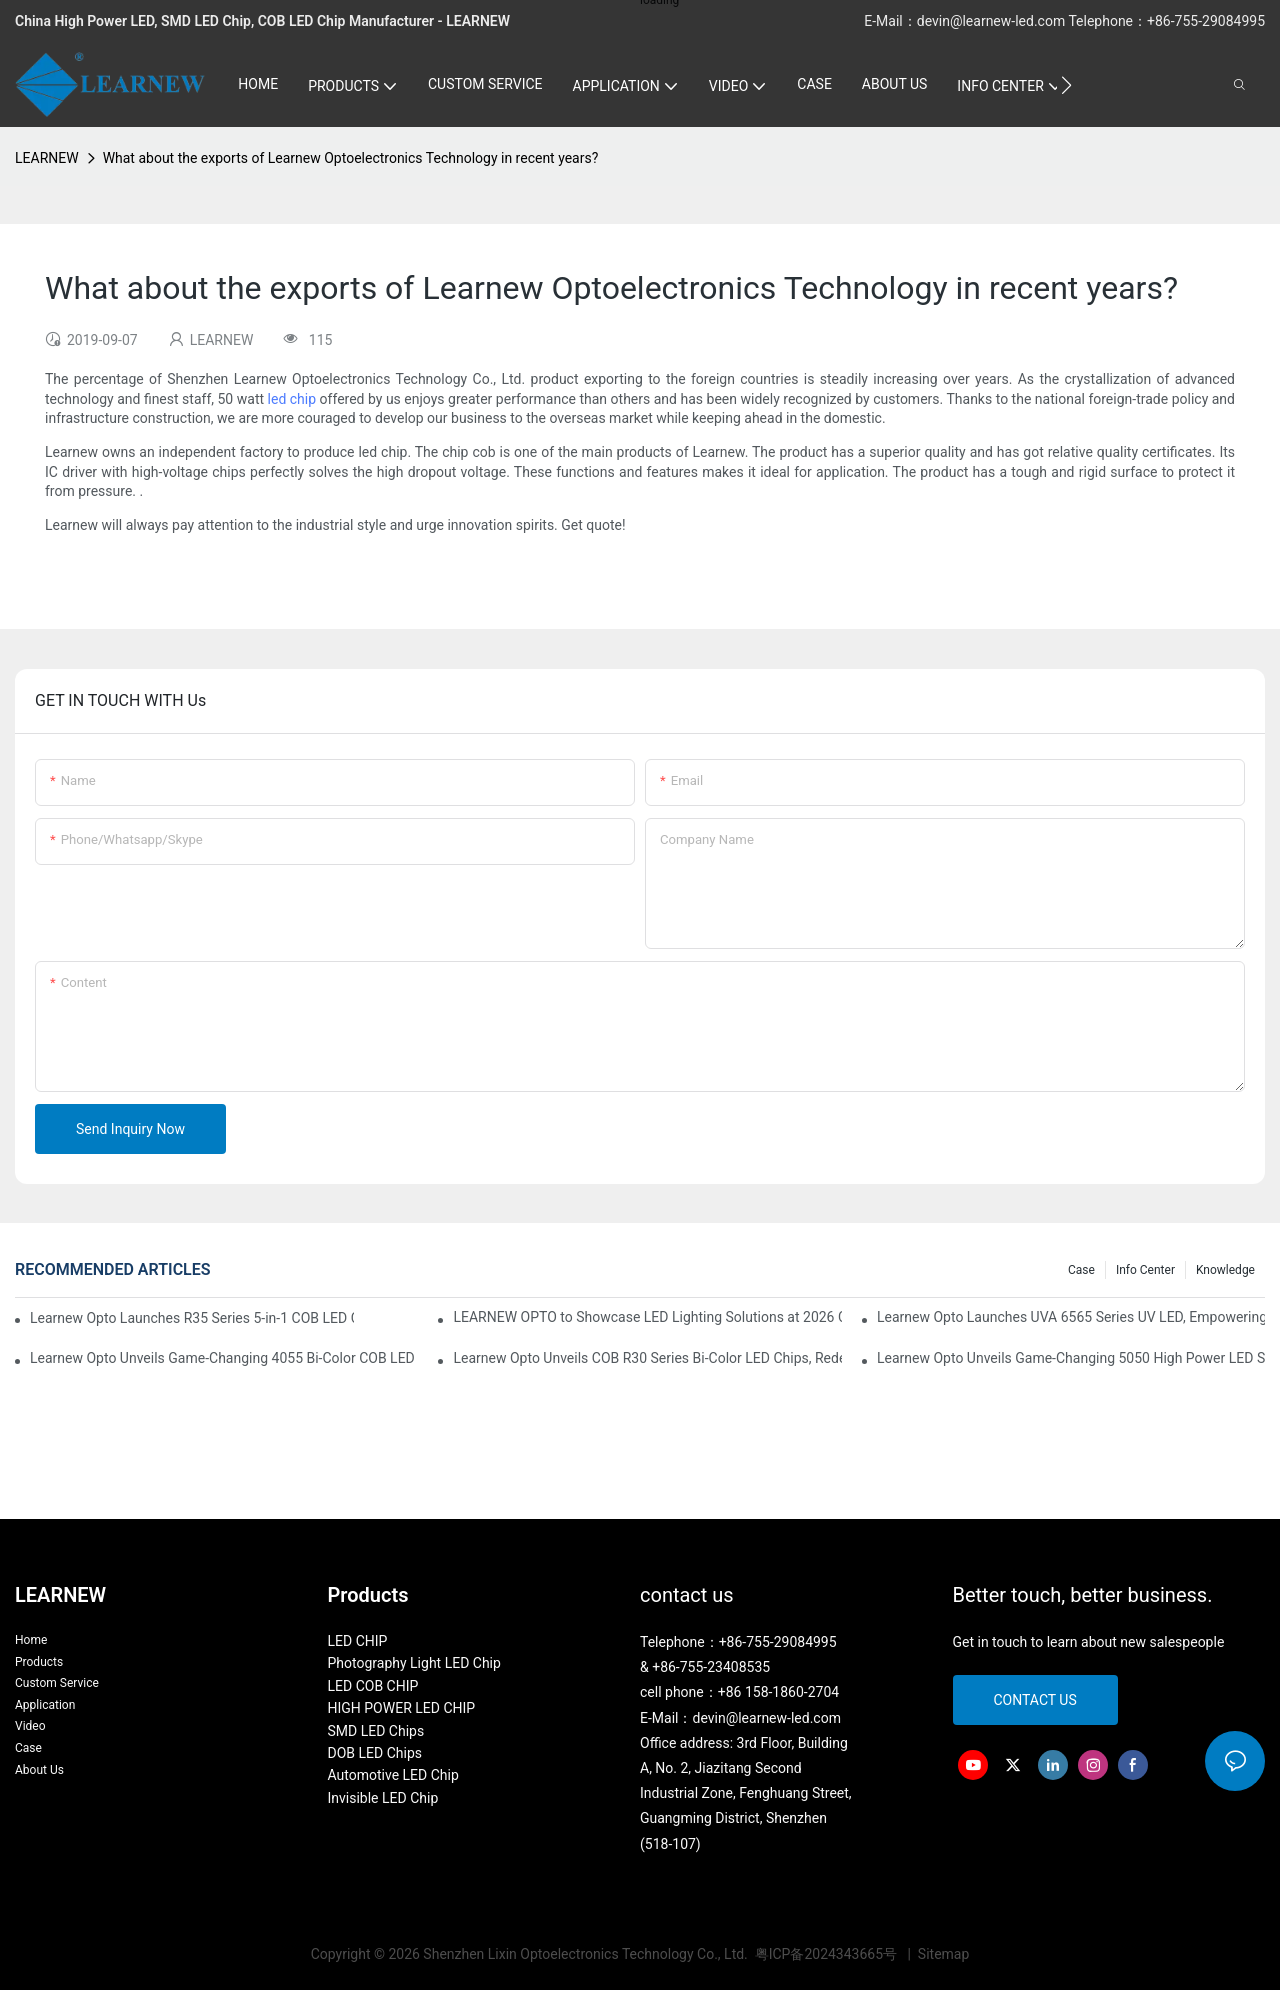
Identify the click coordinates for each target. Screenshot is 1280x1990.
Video (30, 1726)
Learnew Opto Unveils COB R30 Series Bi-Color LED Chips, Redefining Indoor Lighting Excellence (647, 1358)
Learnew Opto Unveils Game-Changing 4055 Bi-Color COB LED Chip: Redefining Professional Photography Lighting (224, 1358)
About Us (39, 1770)
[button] (1066, 85)
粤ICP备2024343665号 (828, 1954)
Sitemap (941, 1954)
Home (31, 1640)
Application (45, 1705)
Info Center (1145, 1270)
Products (39, 1662)
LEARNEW (47, 158)
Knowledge (1225, 1270)
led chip (292, 399)
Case (1081, 1270)
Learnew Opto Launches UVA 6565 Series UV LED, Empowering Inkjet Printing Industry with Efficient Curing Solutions (1071, 1317)
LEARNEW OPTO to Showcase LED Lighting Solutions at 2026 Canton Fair (647, 1317)
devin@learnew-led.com (993, 21)
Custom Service (57, 1683)
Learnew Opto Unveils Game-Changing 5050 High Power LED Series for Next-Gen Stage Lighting (1071, 1358)
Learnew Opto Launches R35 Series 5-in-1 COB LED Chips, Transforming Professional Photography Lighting (192, 1318)
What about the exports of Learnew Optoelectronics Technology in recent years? (351, 158)
